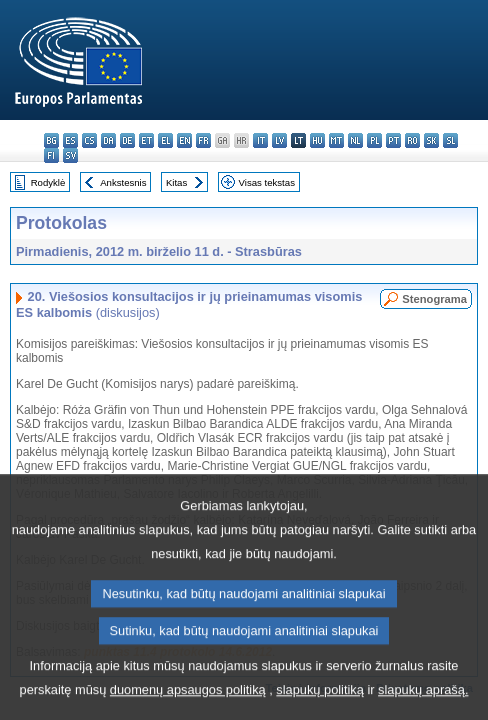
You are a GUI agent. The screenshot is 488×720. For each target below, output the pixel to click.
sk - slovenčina (431, 140)
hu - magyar (317, 140)
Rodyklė (48, 182)
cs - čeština (89, 140)
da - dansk (108, 140)
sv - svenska (70, 155)
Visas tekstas (267, 182)
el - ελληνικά (165, 140)
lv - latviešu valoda (279, 140)
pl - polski (374, 140)
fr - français (203, 140)
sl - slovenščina (450, 140)
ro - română (412, 140)
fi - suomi (51, 155)
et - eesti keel (146, 140)
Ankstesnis (123, 182)
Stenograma (434, 299)
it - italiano (260, 140)
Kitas (176, 182)
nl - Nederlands (355, 140)
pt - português (393, 140)
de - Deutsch (127, 140)
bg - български (51, 140)
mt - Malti (336, 140)
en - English (184, 140)
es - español (70, 140)
